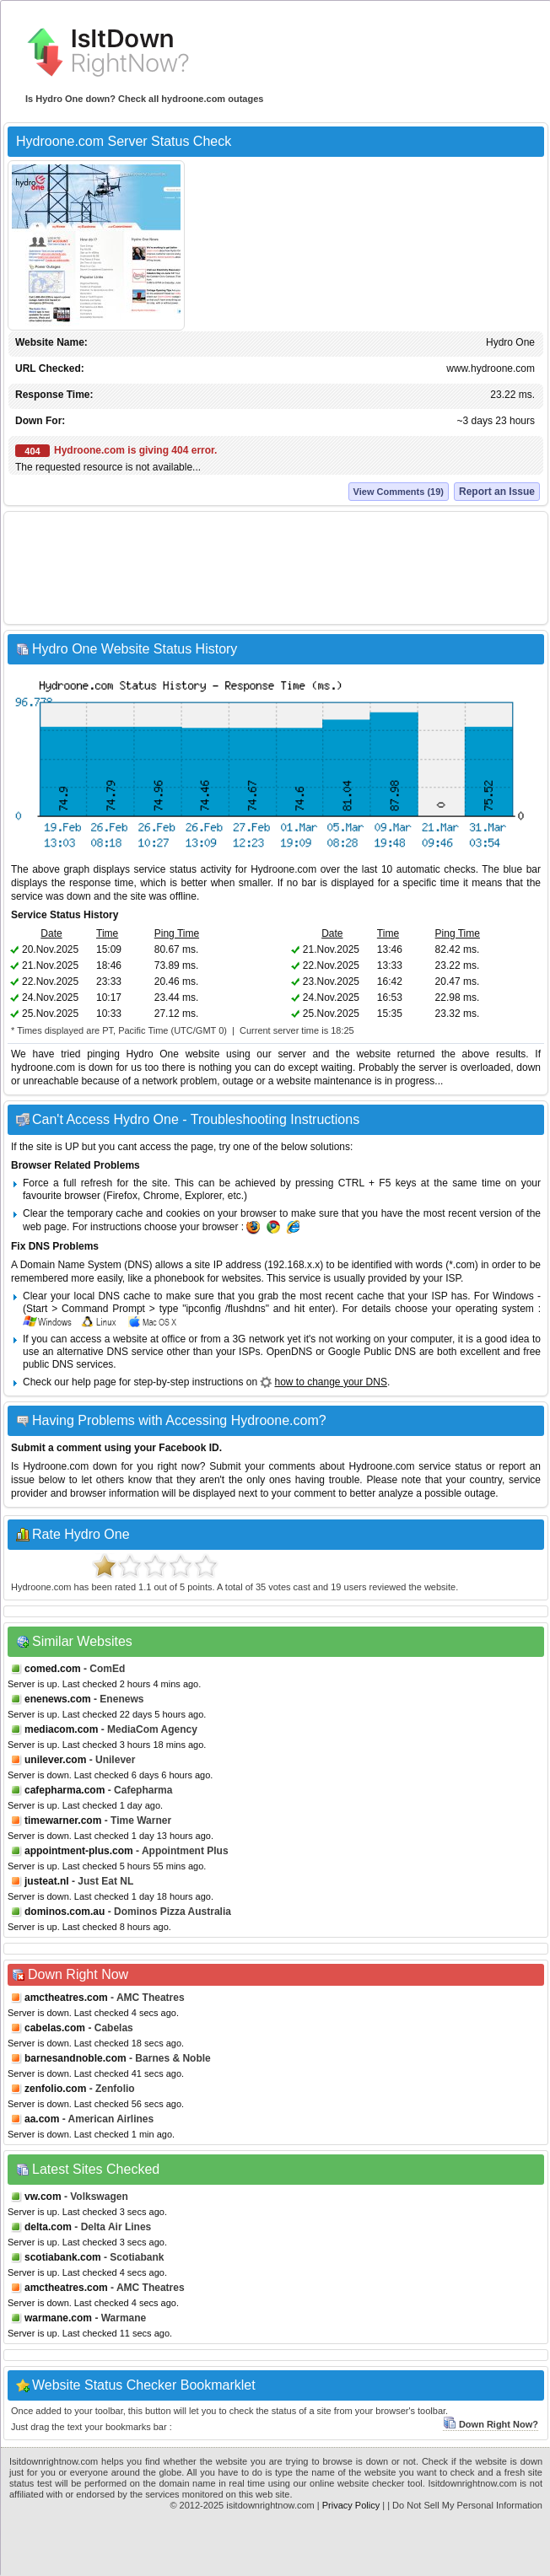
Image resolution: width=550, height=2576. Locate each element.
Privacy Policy (351, 2505)
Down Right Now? (490, 2424)
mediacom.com (61, 1729)
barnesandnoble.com (75, 2058)
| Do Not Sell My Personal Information (464, 2505)
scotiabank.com (62, 2257)
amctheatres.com (66, 1997)
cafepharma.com (64, 1790)
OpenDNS (290, 1352)
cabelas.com (54, 2028)
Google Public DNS (372, 1352)
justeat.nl (46, 1881)
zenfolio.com (55, 2089)
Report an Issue (497, 491)
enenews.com (57, 1699)
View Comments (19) (398, 492)
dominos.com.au (64, 1911)
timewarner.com (62, 1820)
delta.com (48, 2227)
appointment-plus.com (78, 1851)
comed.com (52, 1669)
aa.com (41, 2119)
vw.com (43, 2196)
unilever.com (55, 1760)
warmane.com (58, 2318)
